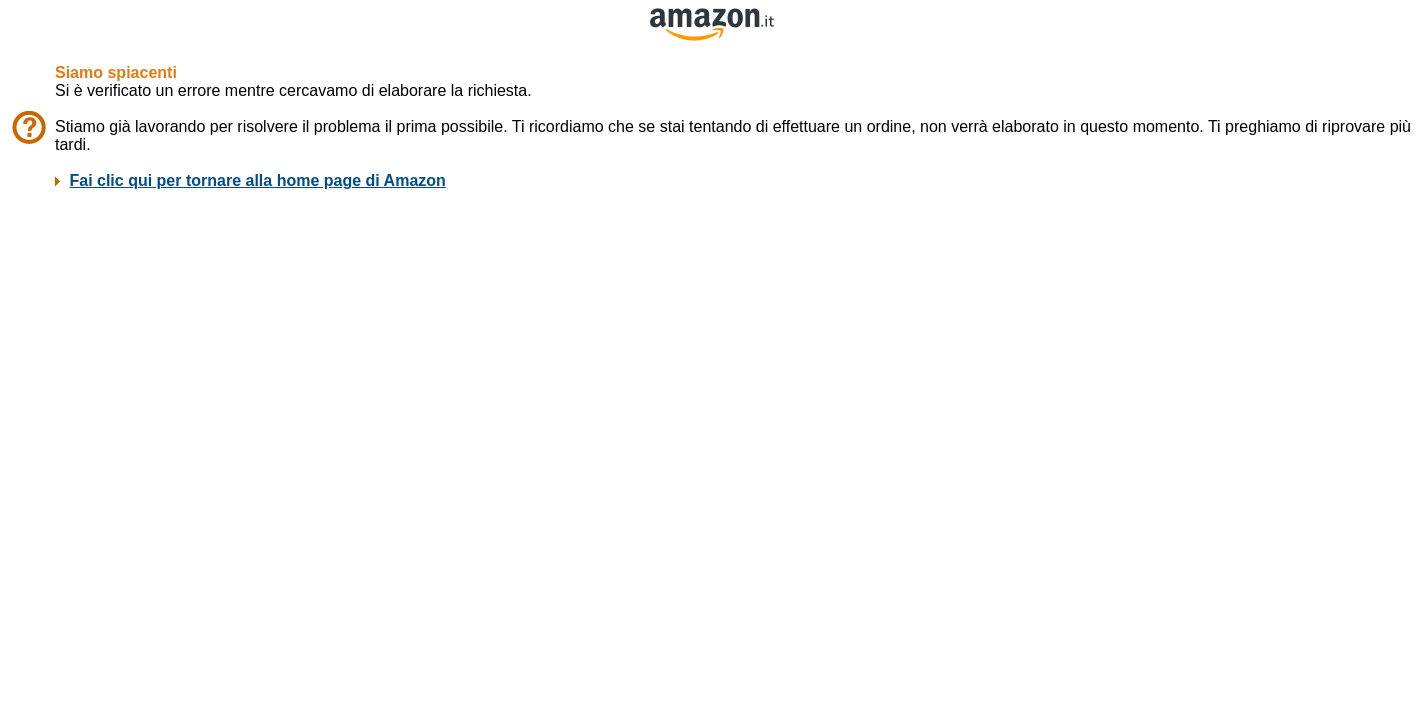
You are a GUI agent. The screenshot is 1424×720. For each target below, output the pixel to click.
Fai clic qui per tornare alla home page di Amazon (257, 180)
